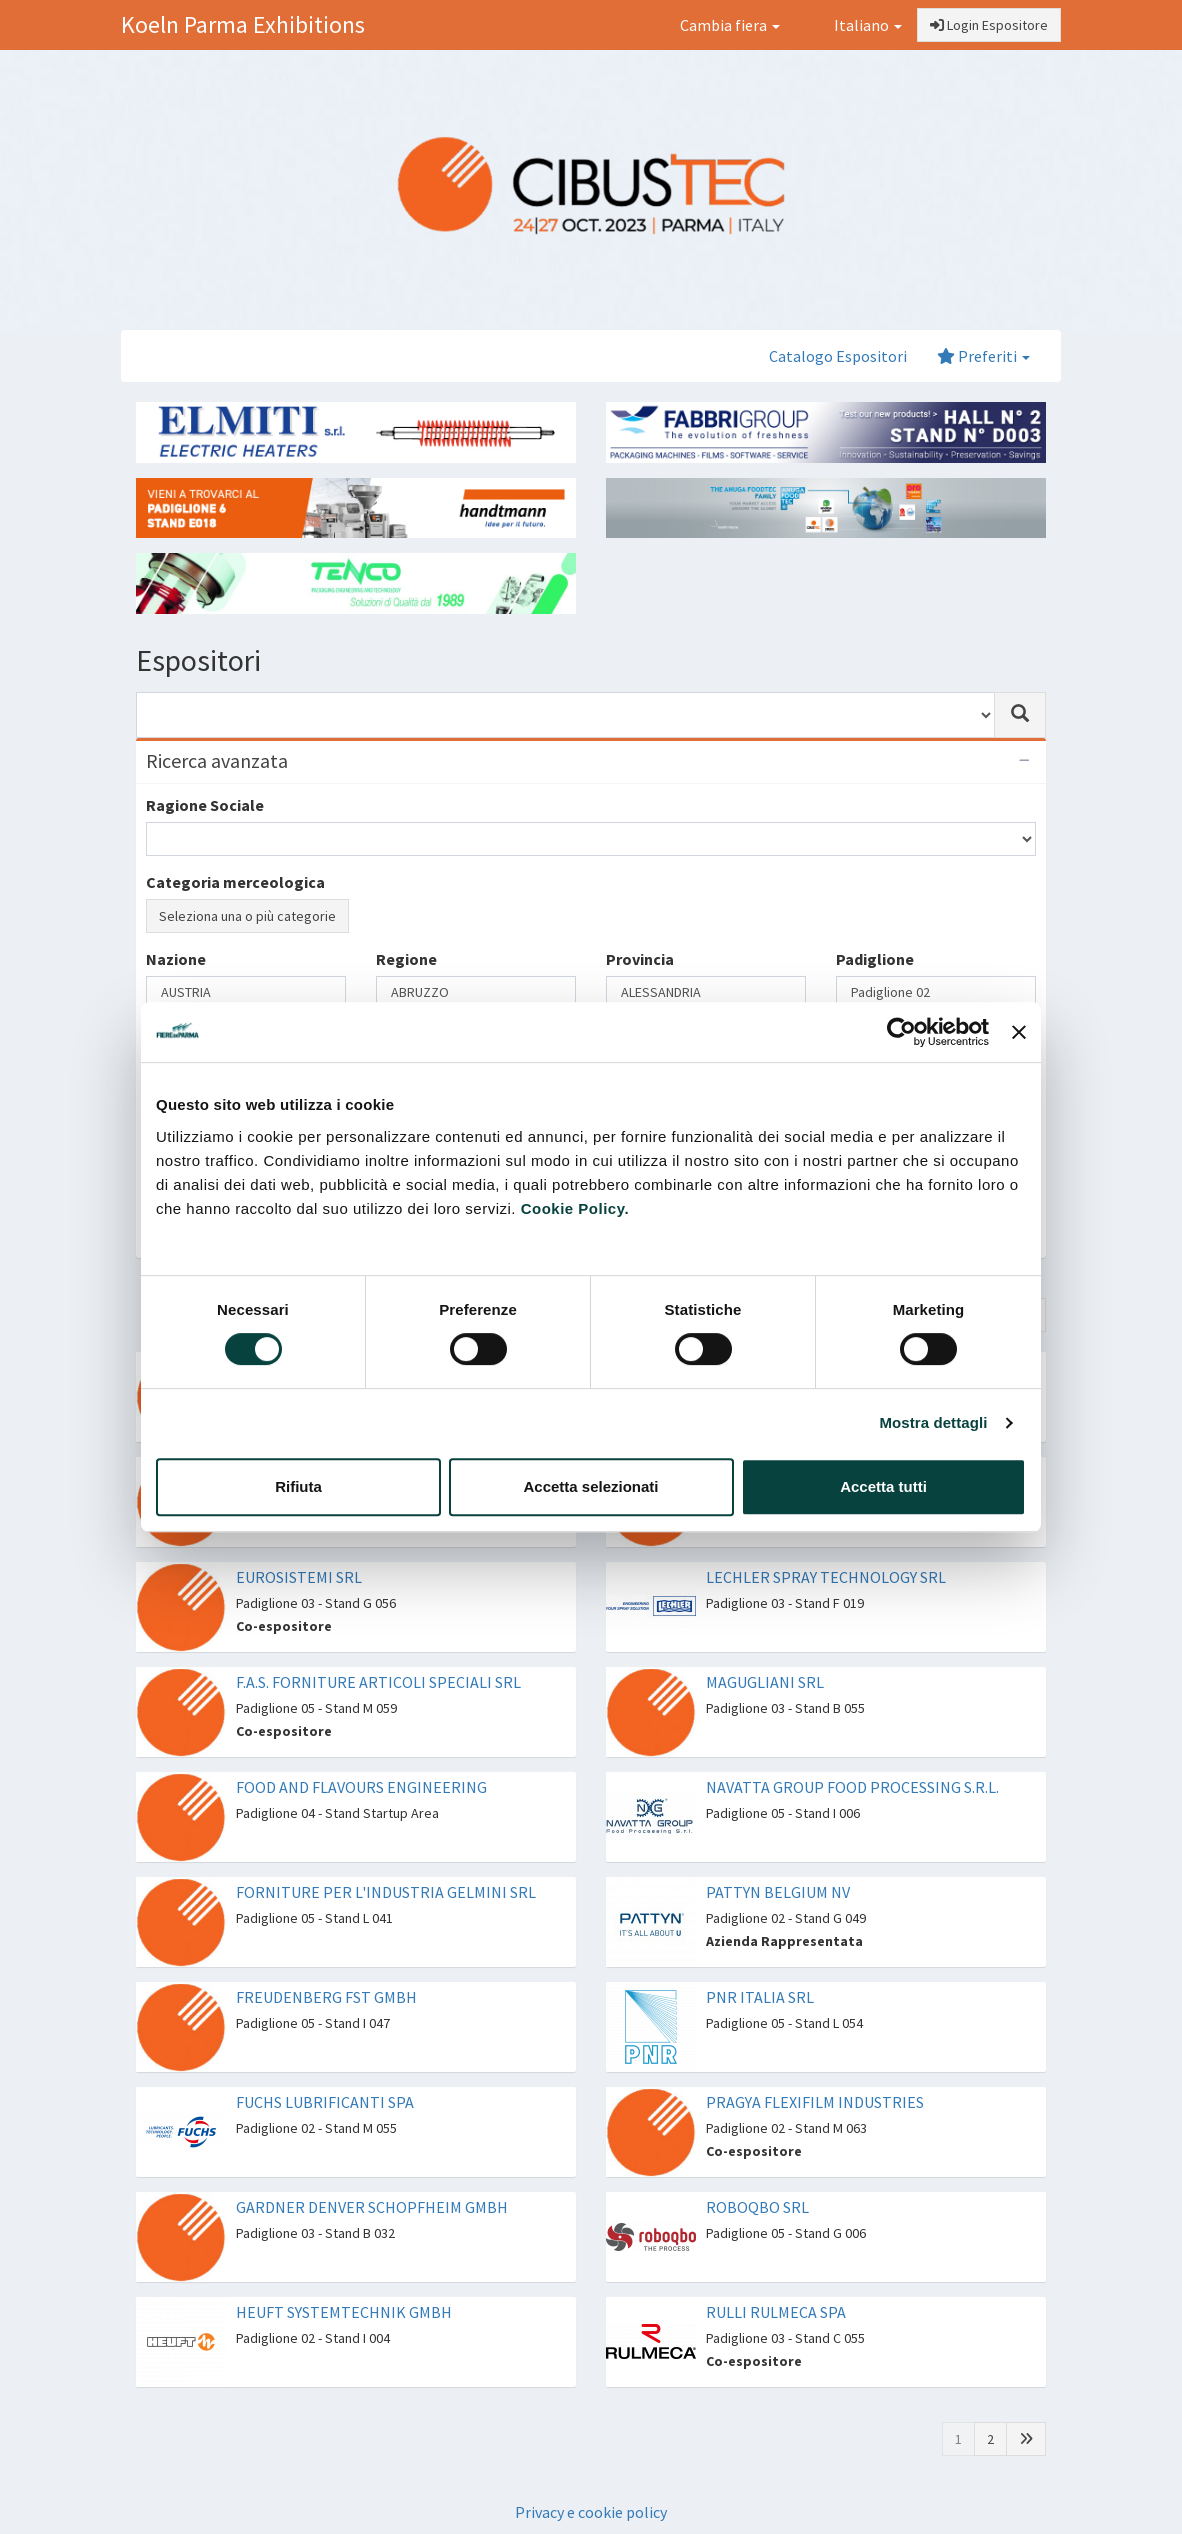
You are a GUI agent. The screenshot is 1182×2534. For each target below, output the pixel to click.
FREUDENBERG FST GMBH (326, 1997)
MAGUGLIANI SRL (765, 1682)
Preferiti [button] (983, 356)
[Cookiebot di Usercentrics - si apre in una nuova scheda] (901, 1032)
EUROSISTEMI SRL (299, 1577)
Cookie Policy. (575, 1208)
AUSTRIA (246, 992)
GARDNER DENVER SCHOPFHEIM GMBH (372, 2207)
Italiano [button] (856, 25)
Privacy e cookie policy (591, 2512)
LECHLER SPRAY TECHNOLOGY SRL (826, 1577)
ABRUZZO (476, 992)
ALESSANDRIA (706, 992)
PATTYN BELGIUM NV (778, 1892)
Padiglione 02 (936, 992)
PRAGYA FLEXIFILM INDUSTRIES (815, 2102)
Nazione (176, 959)
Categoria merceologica (235, 882)
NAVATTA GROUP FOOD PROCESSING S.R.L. (852, 1787)
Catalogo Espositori (838, 356)
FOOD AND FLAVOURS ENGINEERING (361, 1787)
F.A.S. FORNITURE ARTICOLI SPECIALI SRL (378, 1682)
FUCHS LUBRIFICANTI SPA (325, 2102)
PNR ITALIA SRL (760, 1997)
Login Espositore (989, 25)
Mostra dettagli (933, 1422)
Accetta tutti (883, 1486)
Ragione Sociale (205, 805)
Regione (406, 959)
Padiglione (875, 959)
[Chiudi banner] (1019, 1032)
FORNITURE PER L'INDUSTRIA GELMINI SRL (386, 1892)
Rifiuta (298, 1486)
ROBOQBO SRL (757, 2207)
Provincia (640, 959)
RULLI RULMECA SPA (776, 2312)
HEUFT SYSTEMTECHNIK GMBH (344, 2312)
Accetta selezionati (590, 1486)
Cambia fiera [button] (730, 25)
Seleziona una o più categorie (247, 916)
